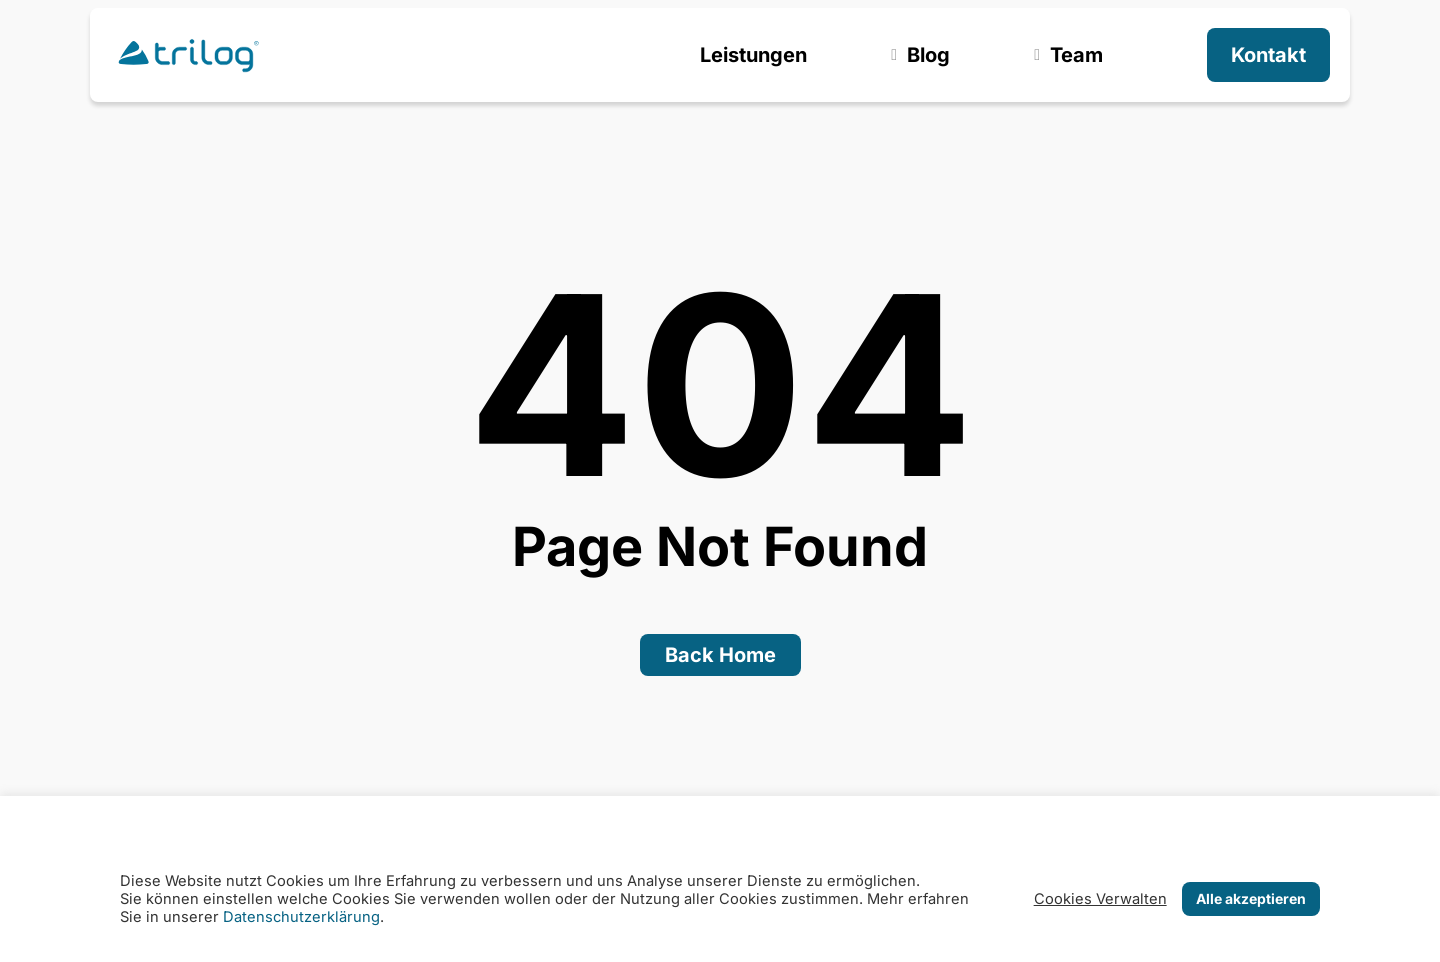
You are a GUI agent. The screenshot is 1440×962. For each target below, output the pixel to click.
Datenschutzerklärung (301, 917)
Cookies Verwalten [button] (1100, 899)
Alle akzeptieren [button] (1251, 898)
